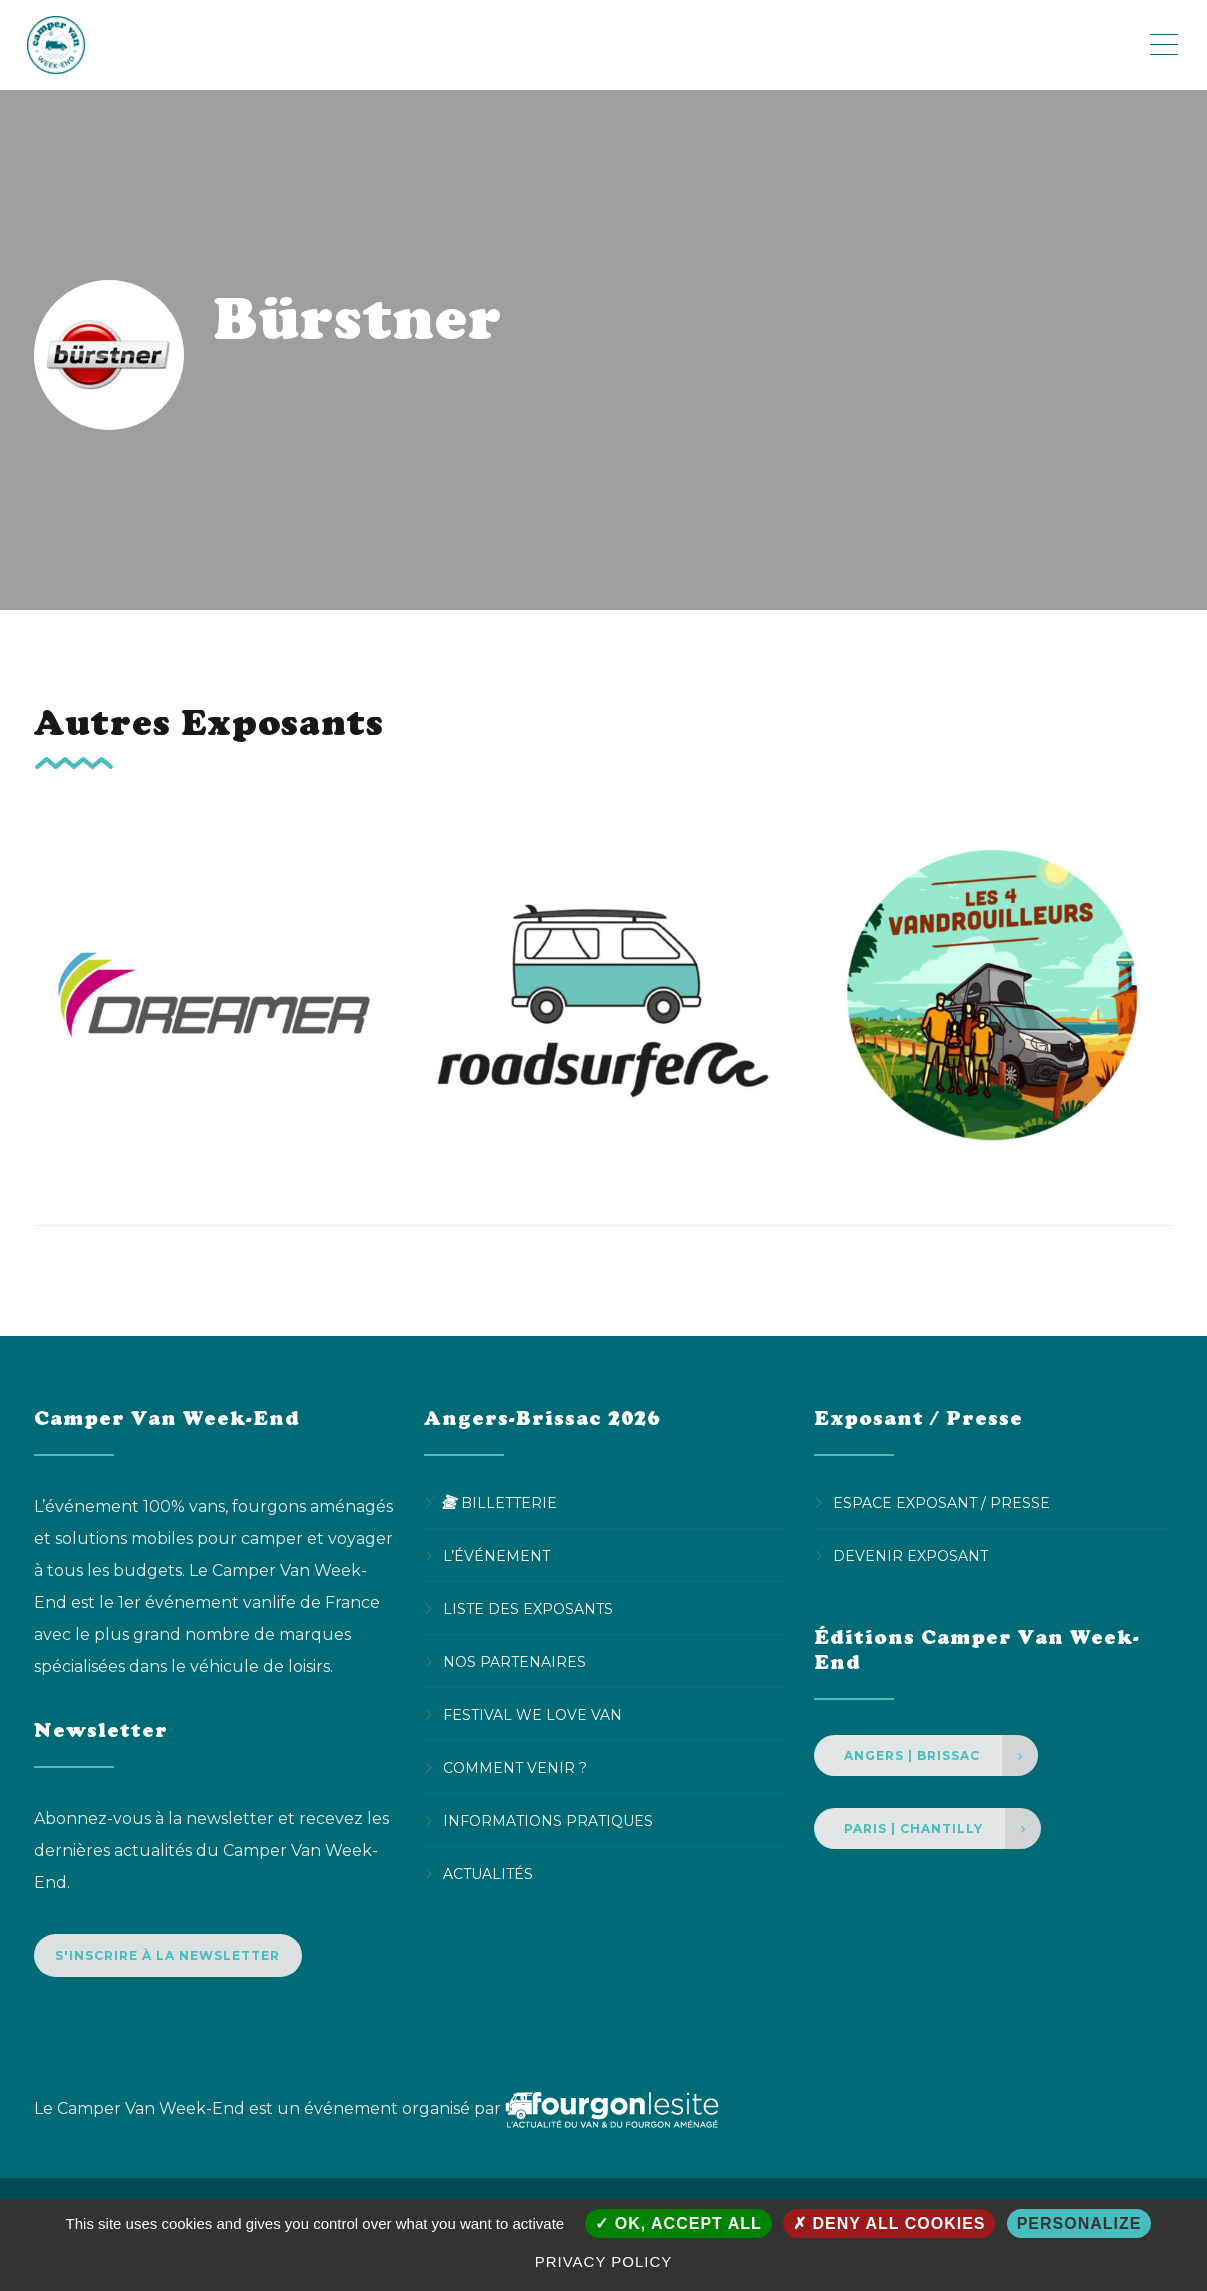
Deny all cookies (889, 2223)
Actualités (488, 1874)
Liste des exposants (528, 1609)
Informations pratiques (548, 1821)
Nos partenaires (514, 1662)
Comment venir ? (515, 1768)
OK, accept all (678, 2223)
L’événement (496, 1556)
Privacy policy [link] (604, 2261)
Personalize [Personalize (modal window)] (1079, 2223)
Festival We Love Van (532, 1715)
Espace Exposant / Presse (941, 1503)
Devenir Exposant (910, 1556)
